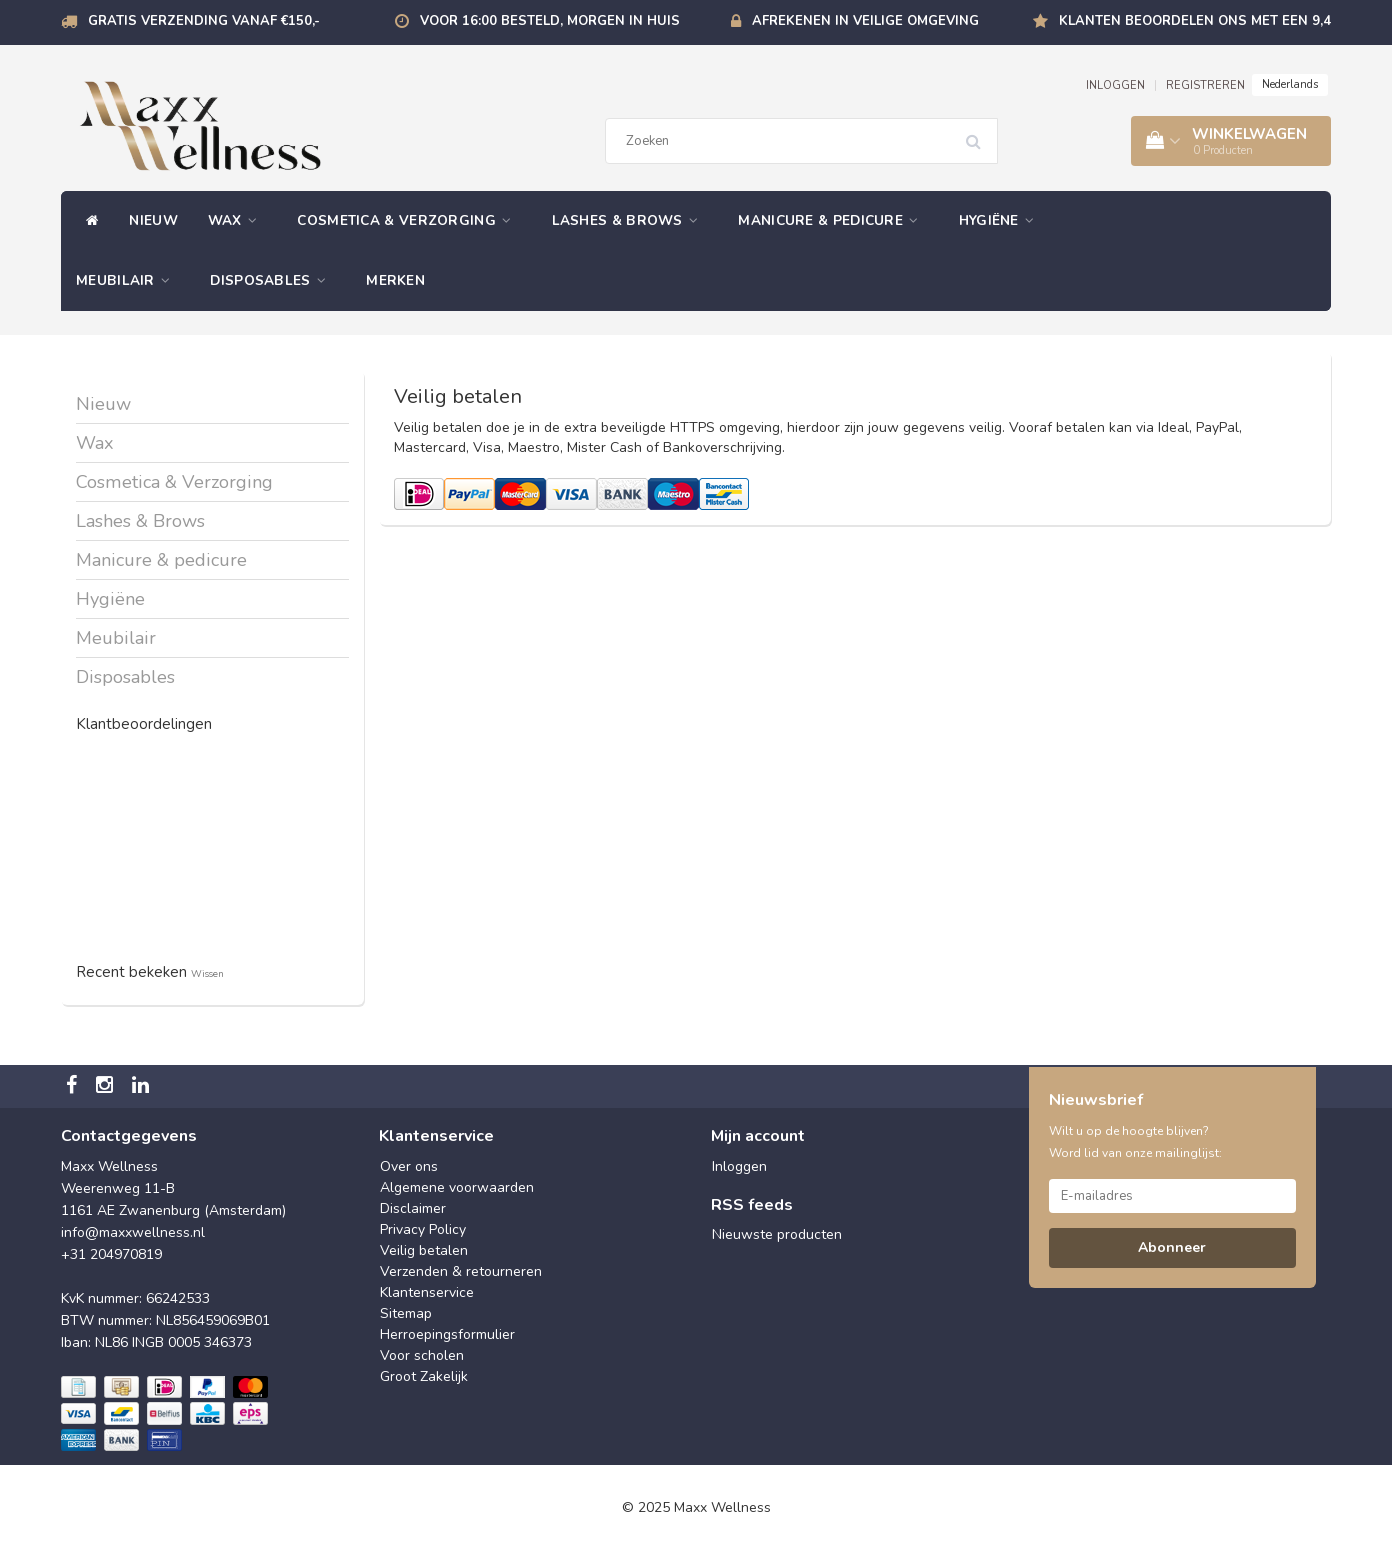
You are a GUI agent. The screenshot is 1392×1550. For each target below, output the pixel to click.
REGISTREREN (1205, 85)
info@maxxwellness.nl (133, 1232)
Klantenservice (427, 1292)
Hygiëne (1002, 220)
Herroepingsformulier (447, 1334)
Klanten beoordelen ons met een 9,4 (1195, 21)
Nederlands (1290, 84)
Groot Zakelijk (424, 1376)
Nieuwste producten (777, 1234)
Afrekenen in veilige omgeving (865, 21)
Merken (395, 280)
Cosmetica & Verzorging (409, 220)
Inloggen (739, 1166)
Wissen (207, 973)
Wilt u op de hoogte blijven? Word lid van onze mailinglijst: (1135, 1142)
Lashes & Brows (630, 220)
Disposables (273, 280)
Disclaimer (413, 1208)
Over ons (409, 1166)
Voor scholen (422, 1355)
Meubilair (128, 280)
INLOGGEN (1115, 85)
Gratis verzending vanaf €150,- (204, 21)
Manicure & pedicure (833, 220)
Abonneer (1172, 1247)
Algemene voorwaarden (457, 1187)
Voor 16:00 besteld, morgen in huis (550, 21)
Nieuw (153, 220)
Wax (238, 220)
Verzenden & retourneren (461, 1271)
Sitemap (406, 1313)
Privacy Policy (423, 1229)
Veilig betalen (424, 1250)
